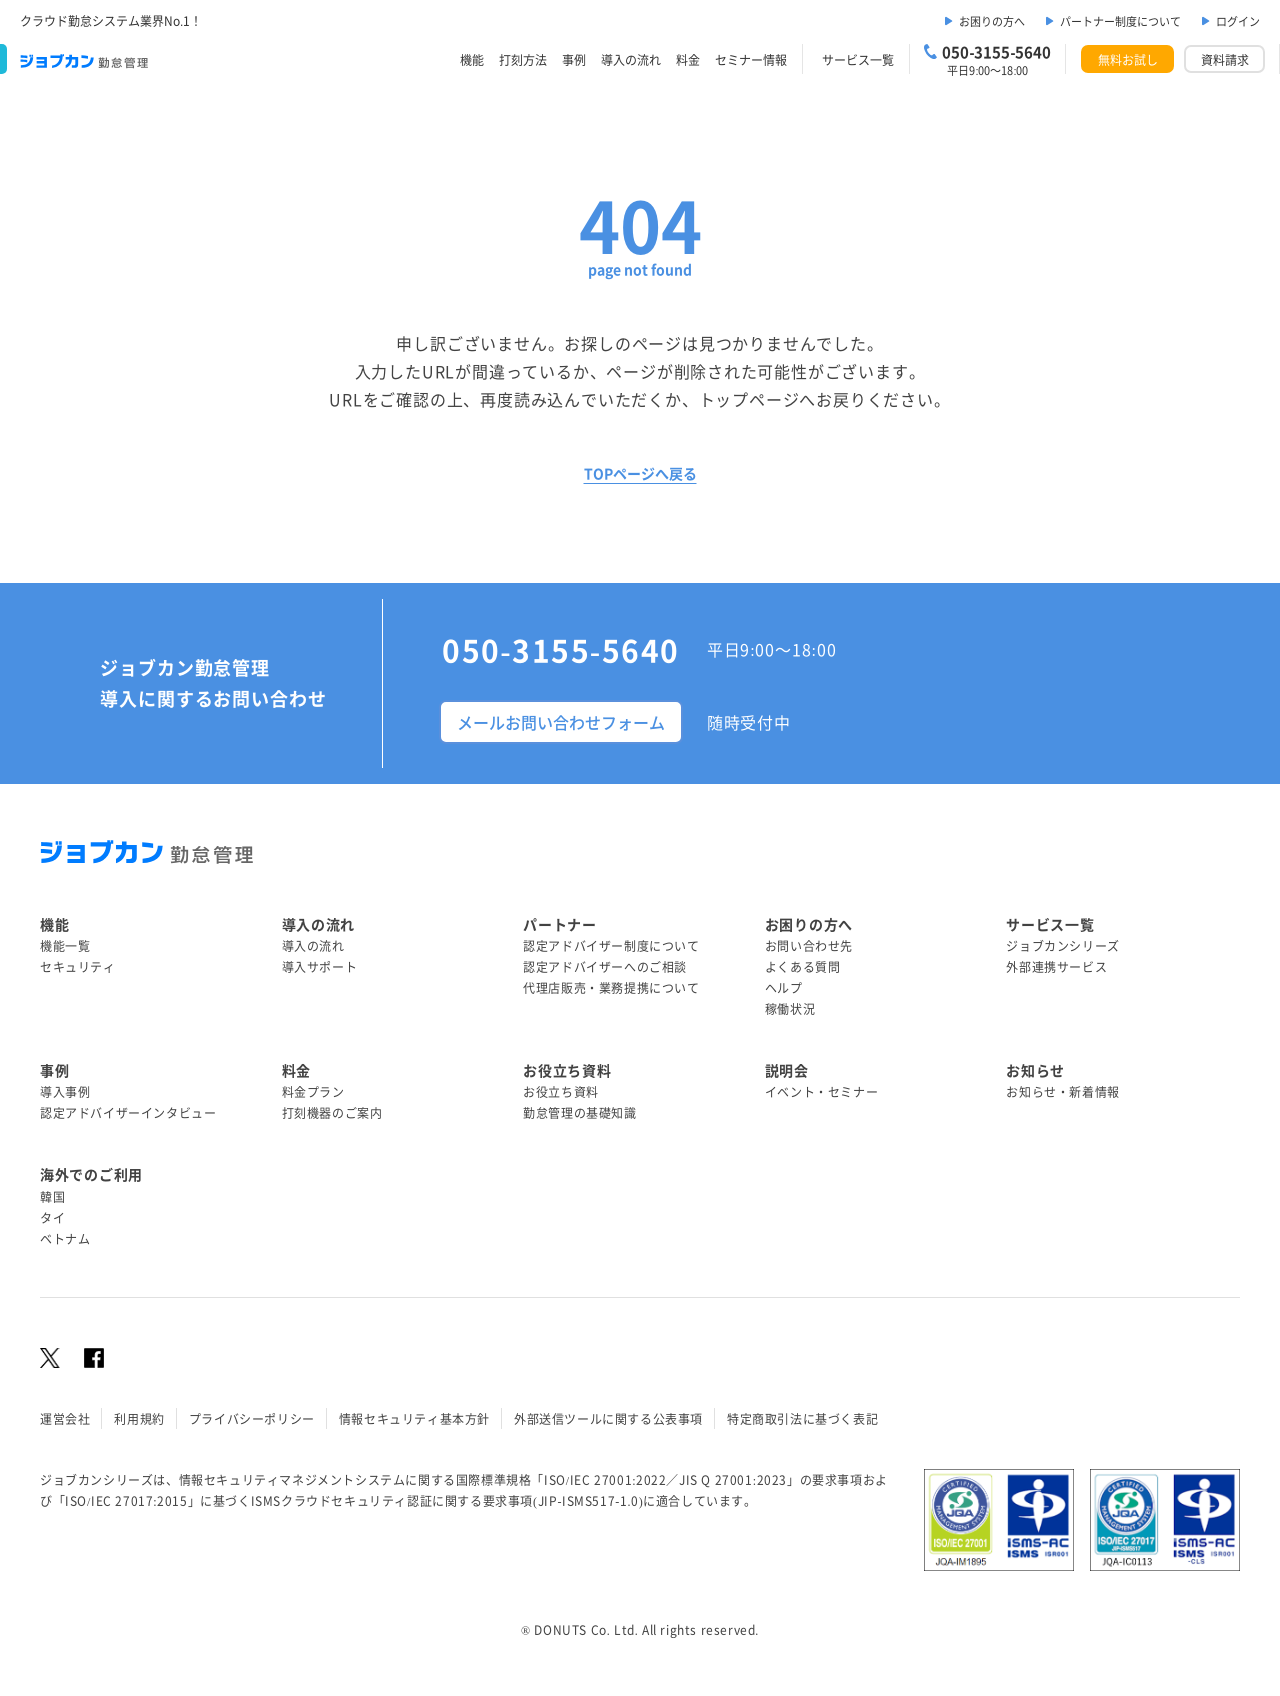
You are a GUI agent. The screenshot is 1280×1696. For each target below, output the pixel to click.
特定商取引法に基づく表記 (802, 1418)
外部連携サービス (1056, 966)
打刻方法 (523, 59)
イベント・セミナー (821, 1091)
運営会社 (65, 1418)
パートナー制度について (1120, 21)
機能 (472, 59)
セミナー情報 (751, 59)
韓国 (52, 1196)
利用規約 (139, 1418)
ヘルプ (784, 987)
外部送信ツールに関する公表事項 (608, 1418)
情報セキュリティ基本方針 (414, 1418)
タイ (52, 1217)
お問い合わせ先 (809, 945)
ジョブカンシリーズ (1062, 945)
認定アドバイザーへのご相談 (605, 966)
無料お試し (1128, 59)
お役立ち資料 (561, 1091)
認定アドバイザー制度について (611, 945)
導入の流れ (631, 59)
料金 (688, 59)
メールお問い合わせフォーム (561, 722)
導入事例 (65, 1091)
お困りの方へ (992, 21)
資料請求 (1225, 59)
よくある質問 (803, 966)
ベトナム (65, 1238)
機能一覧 (65, 945)
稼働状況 (790, 1008)
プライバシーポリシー (252, 1418)
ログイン (1238, 21)
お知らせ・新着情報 (1062, 1091)
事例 (574, 59)
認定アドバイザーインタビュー (128, 1112)
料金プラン (313, 1091)
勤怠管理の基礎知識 (579, 1112)
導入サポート (320, 966)
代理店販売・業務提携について (611, 987)
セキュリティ (78, 966)
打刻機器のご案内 (332, 1112)
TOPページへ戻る (640, 473)
